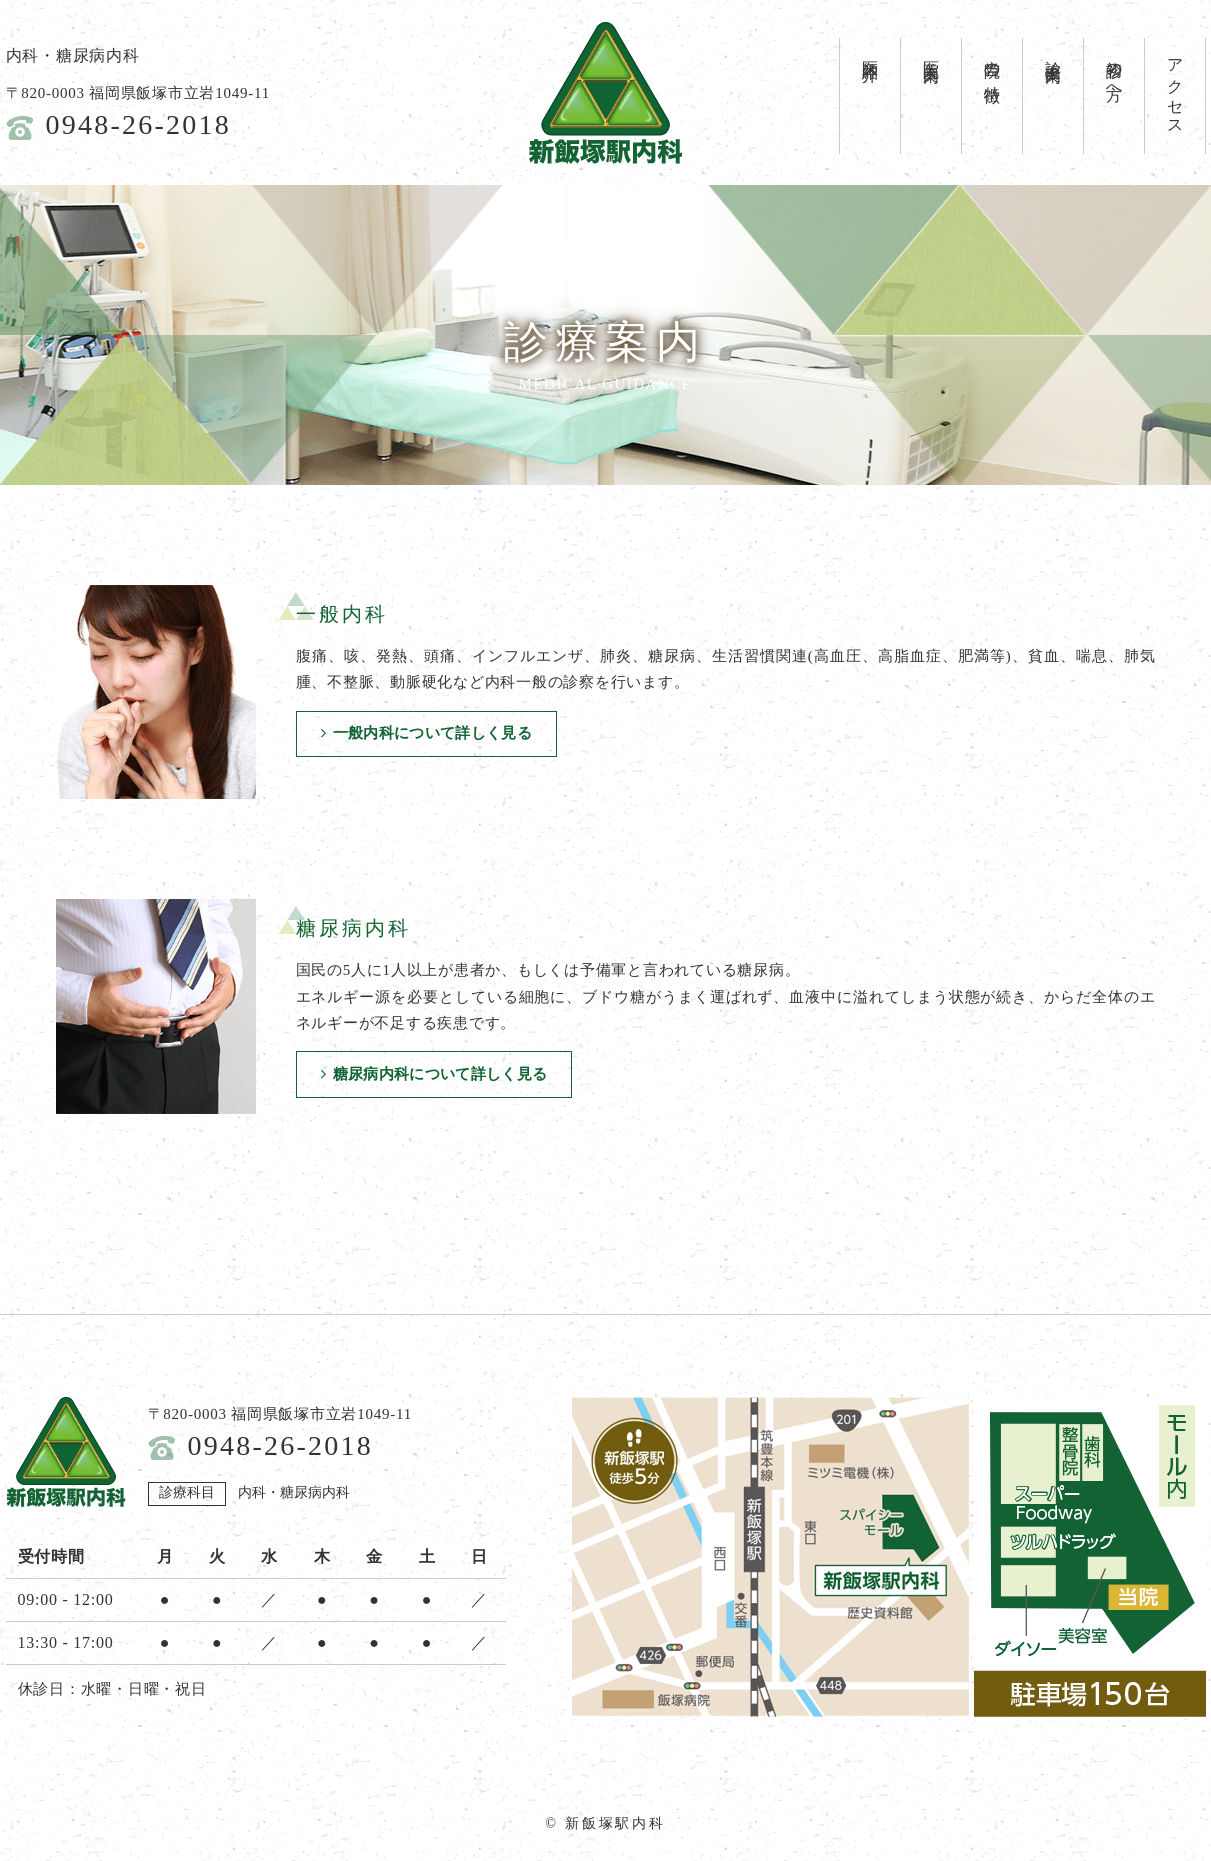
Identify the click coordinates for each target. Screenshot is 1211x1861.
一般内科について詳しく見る (430, 735)
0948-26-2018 (139, 124)
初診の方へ (1114, 72)
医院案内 (931, 53)
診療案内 (1053, 53)
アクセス (1175, 89)
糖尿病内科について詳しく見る (437, 1075)
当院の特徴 (992, 63)
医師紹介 (870, 53)
